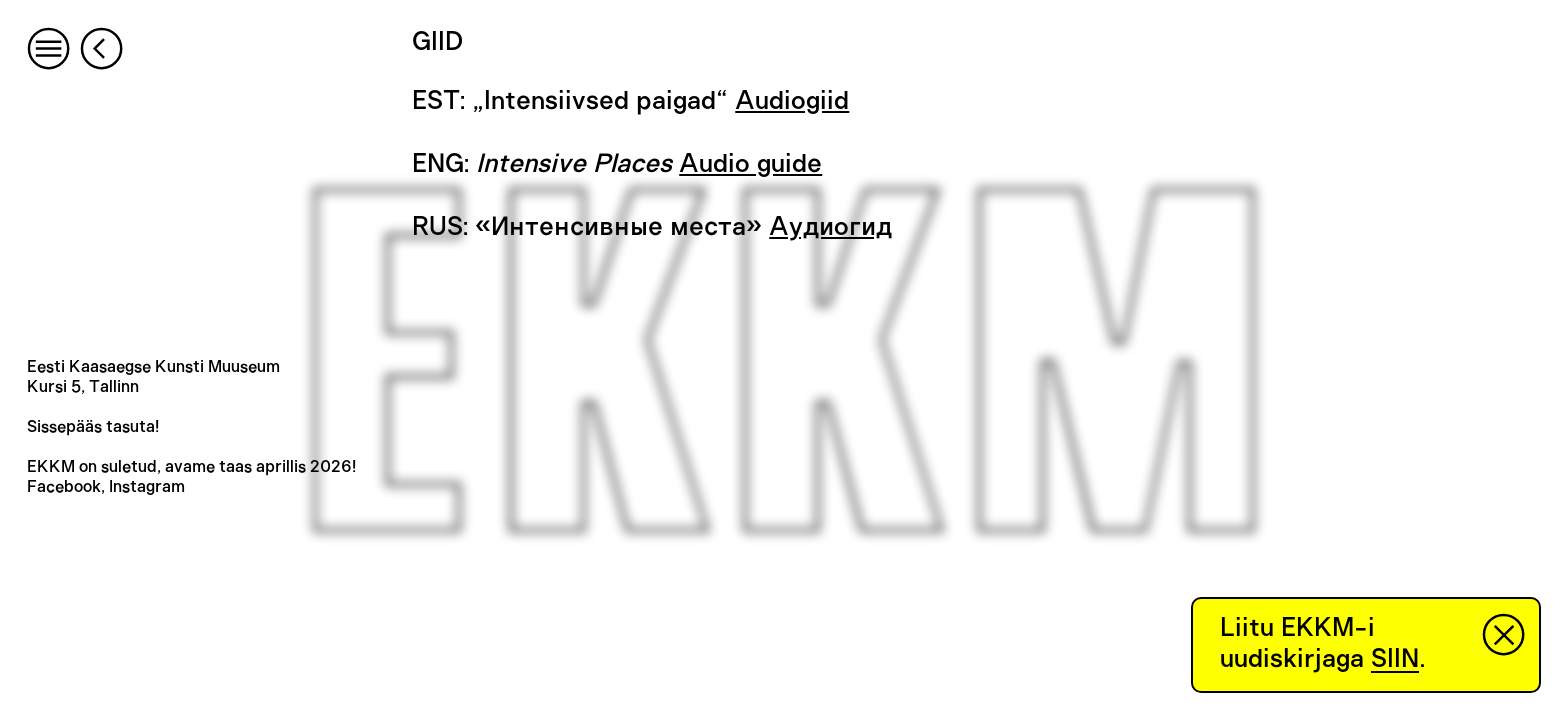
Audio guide (750, 164)
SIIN (1395, 659)
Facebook (64, 487)
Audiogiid (792, 101)
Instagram (147, 487)
